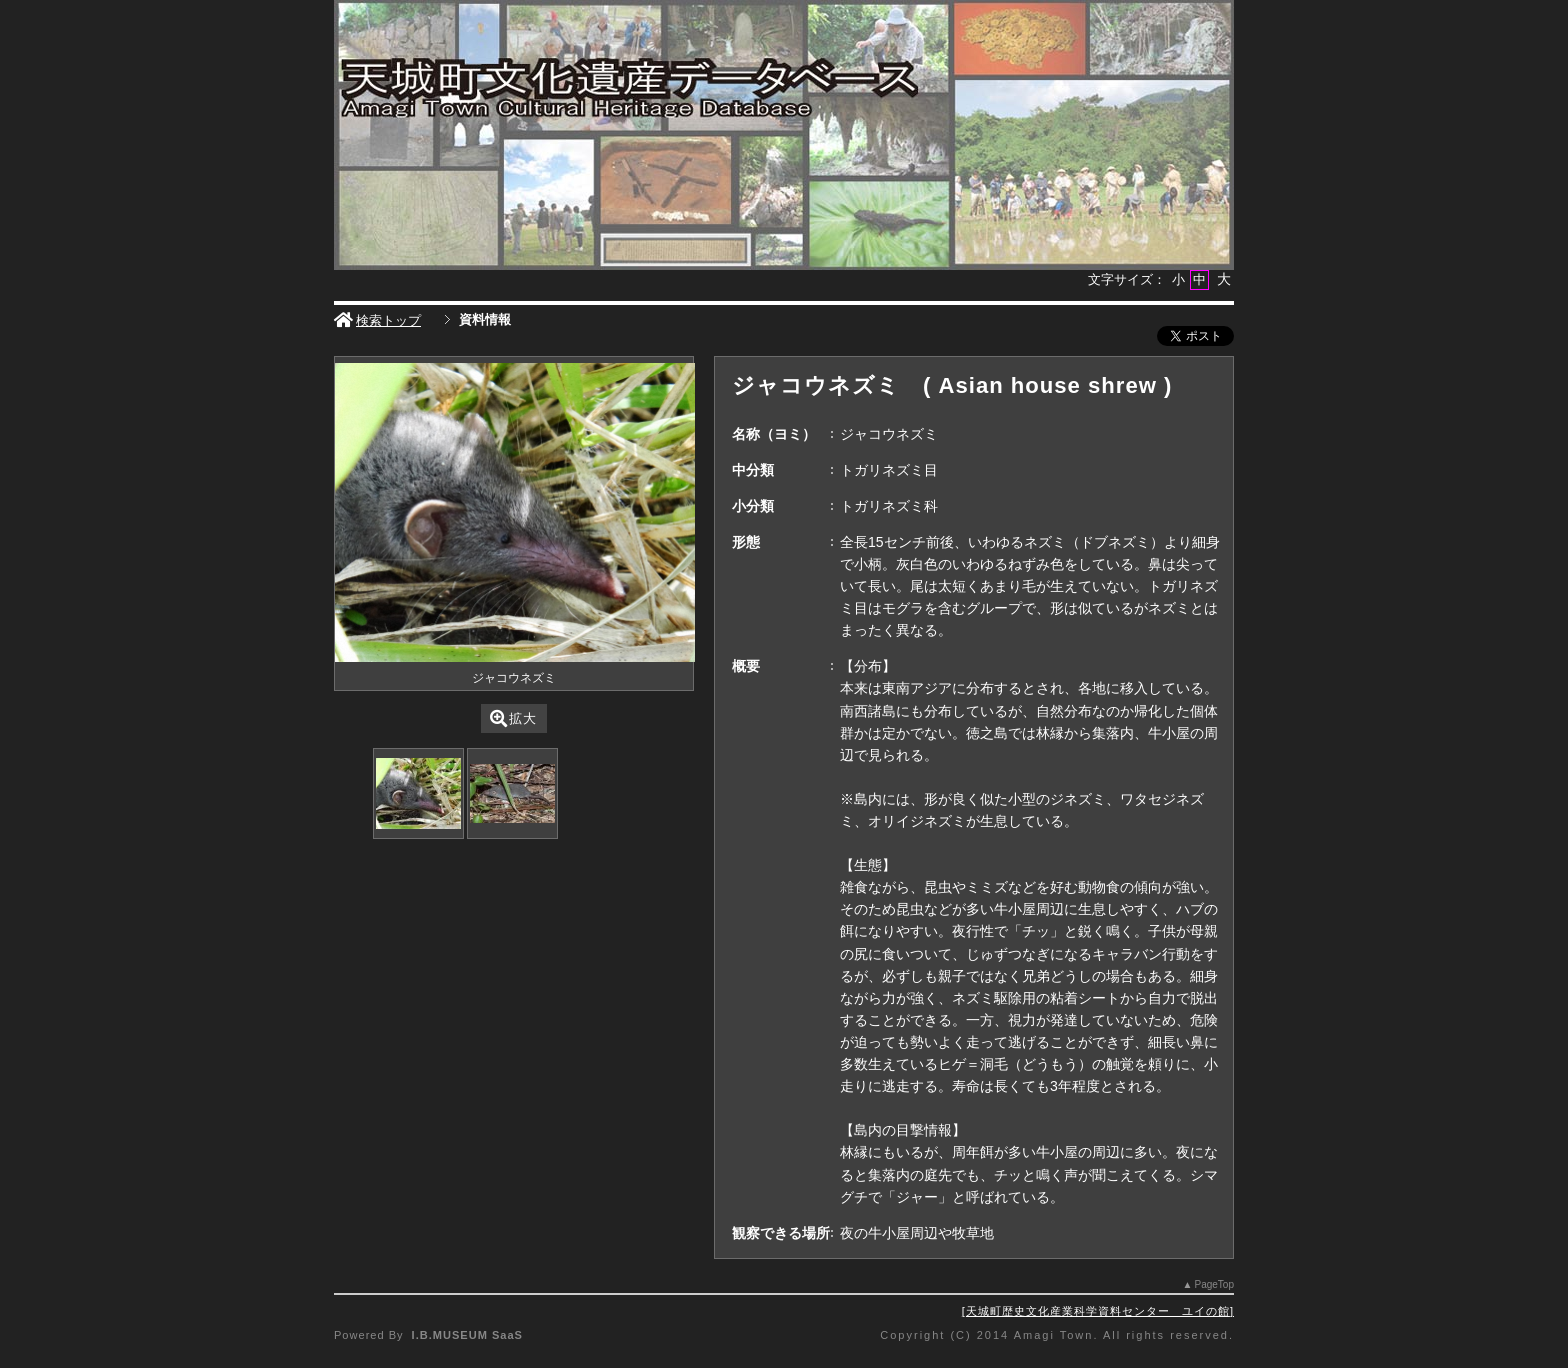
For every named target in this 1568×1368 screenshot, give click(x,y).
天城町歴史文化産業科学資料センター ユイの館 (1098, 1311)
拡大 (513, 718)
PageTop (1214, 1284)
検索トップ (377, 320)
